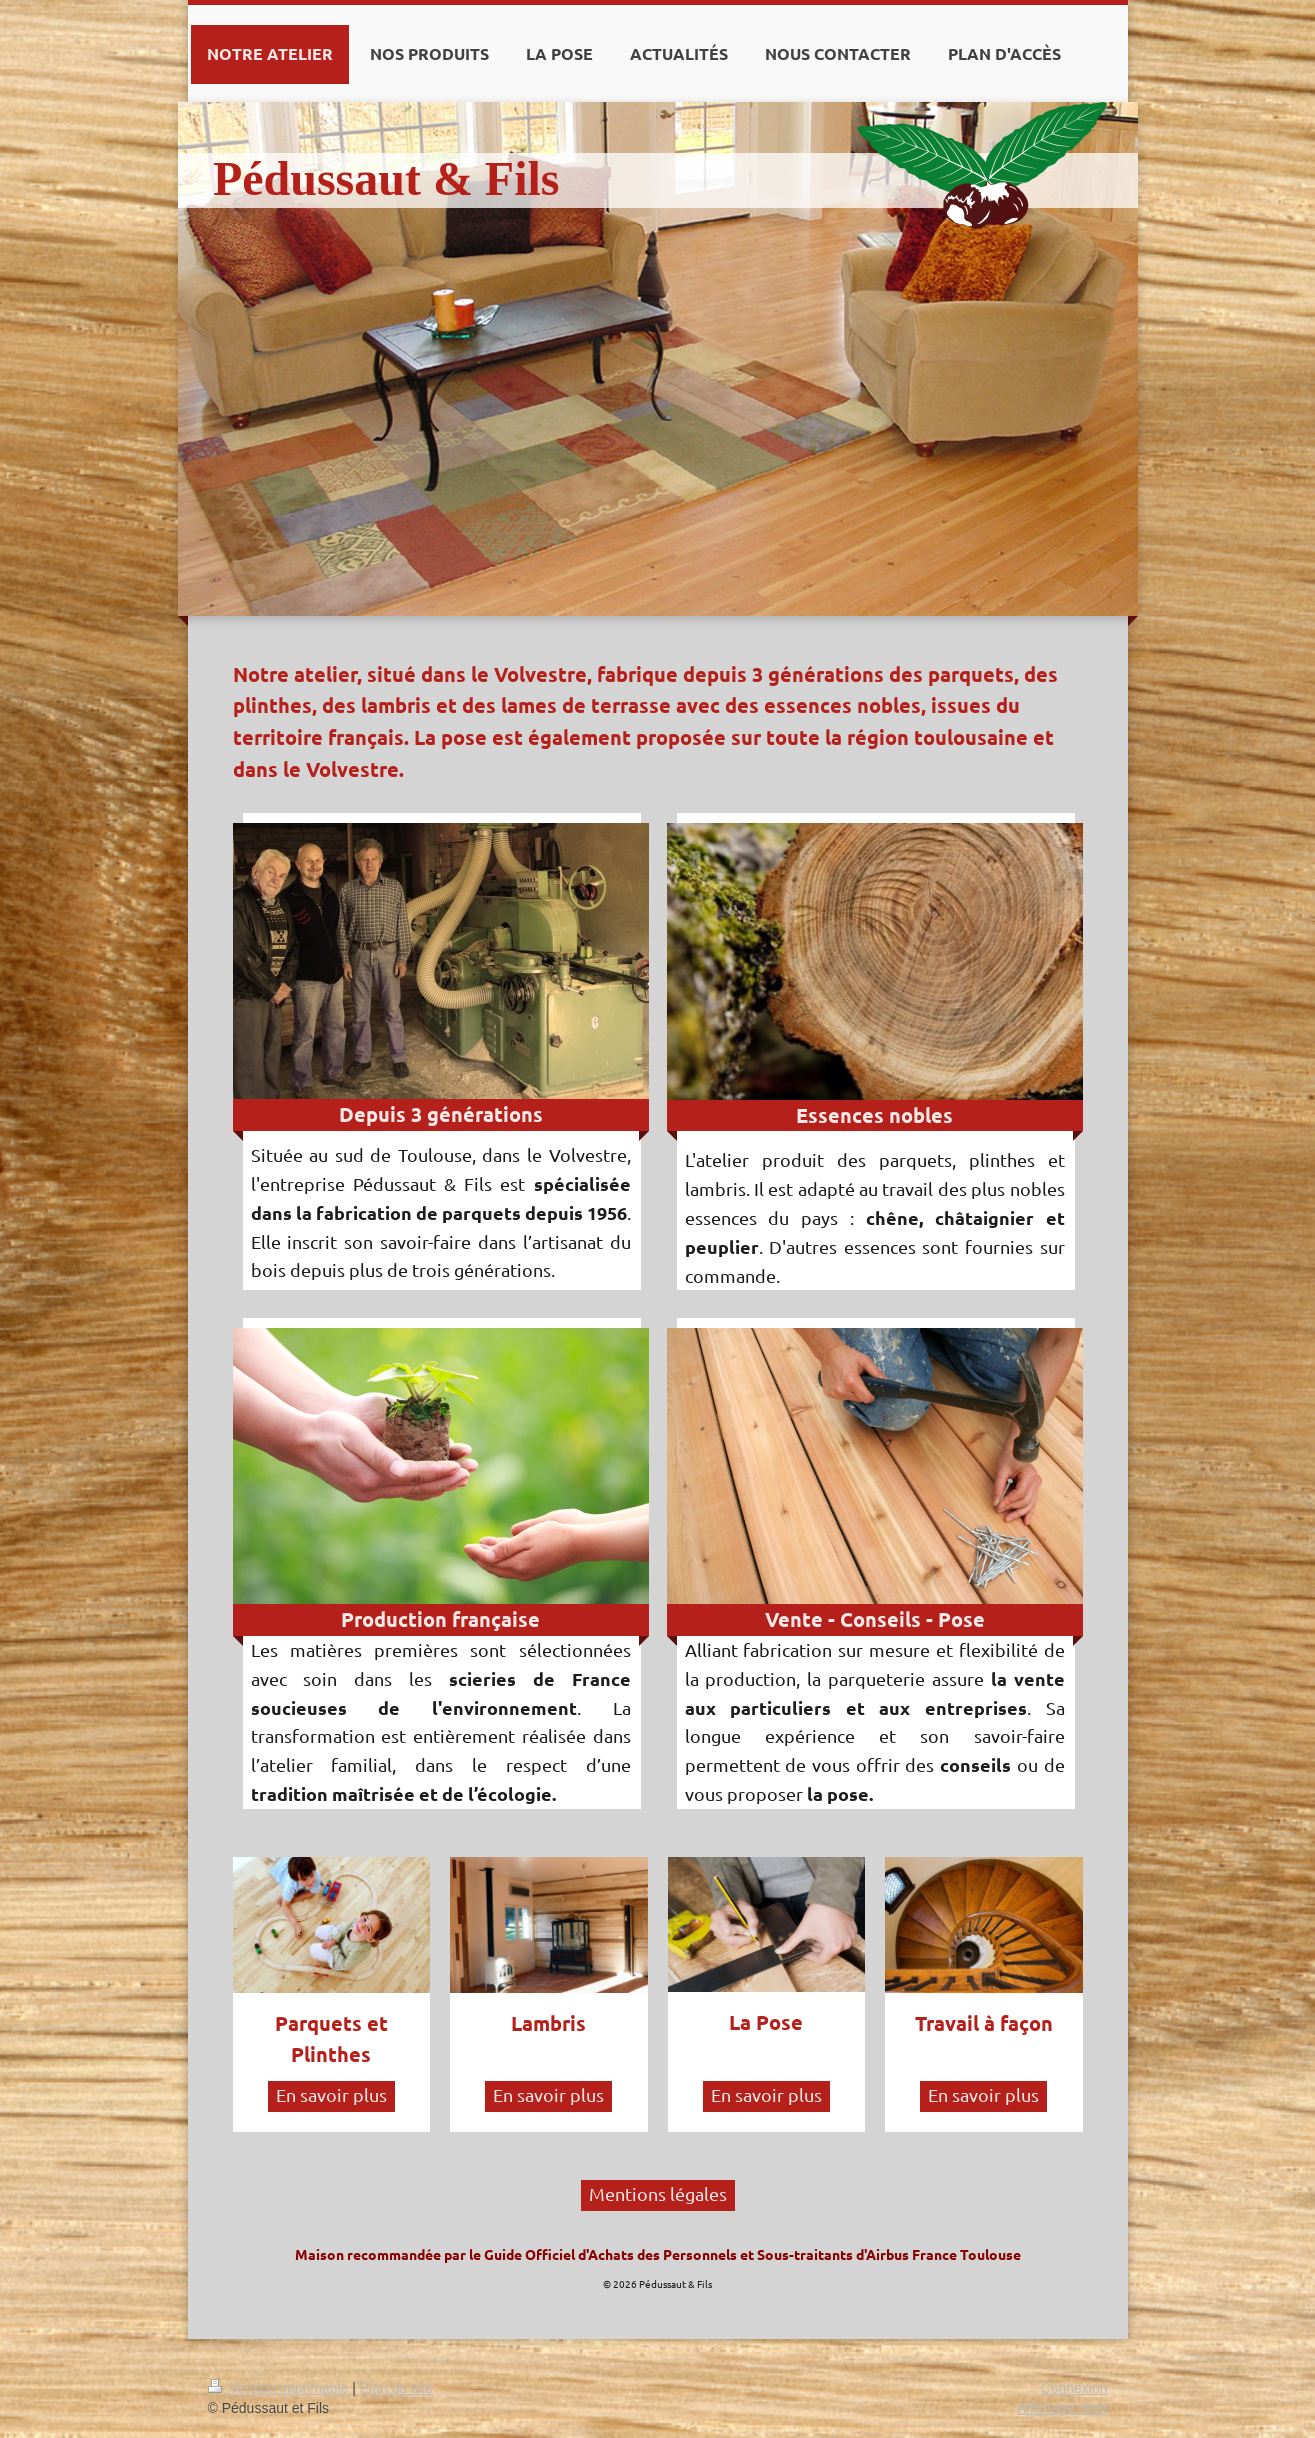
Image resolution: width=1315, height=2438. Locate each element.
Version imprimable (280, 2388)
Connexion (1074, 2388)
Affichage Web (1062, 2408)
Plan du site (396, 2388)
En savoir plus (331, 2094)
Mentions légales (658, 2193)
